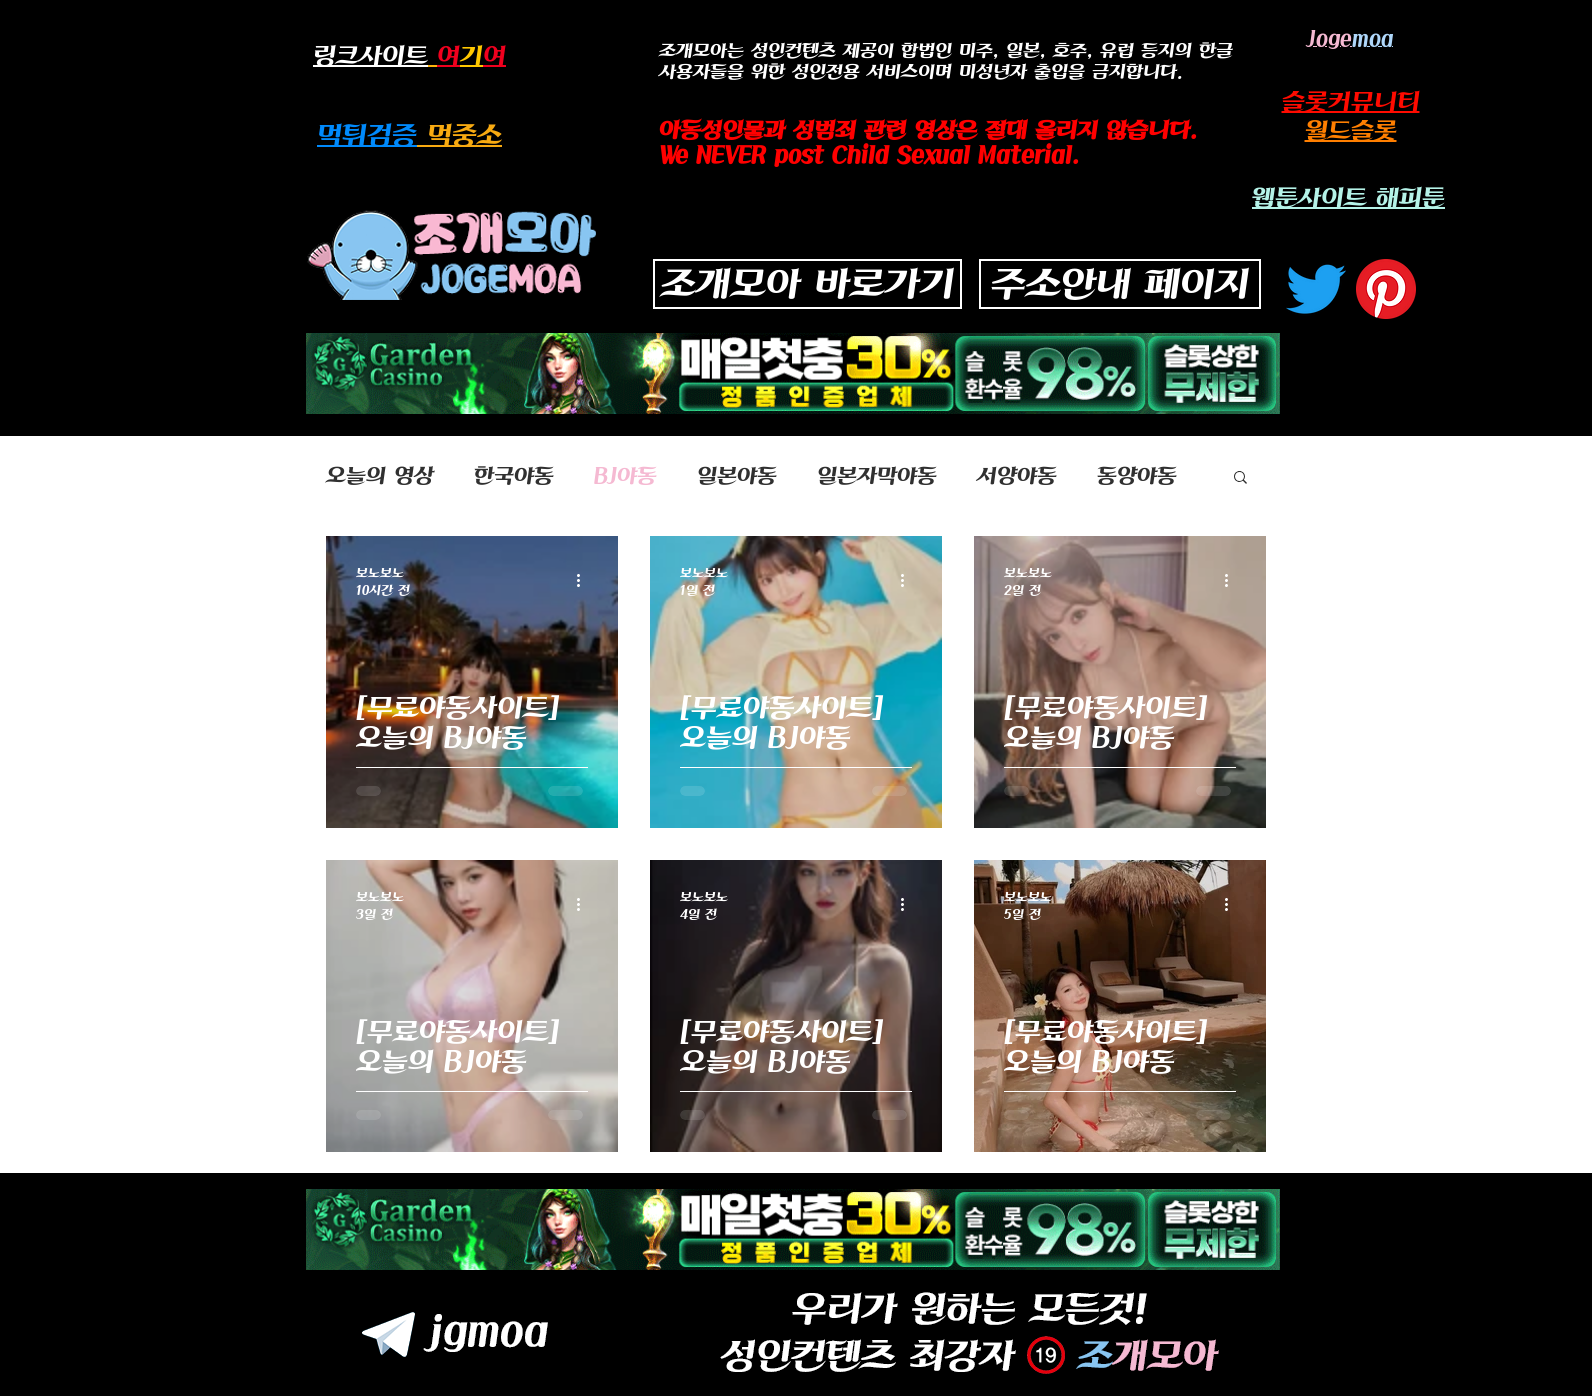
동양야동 (1137, 476)
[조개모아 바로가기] (807, 284)
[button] (1240, 478)
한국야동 (514, 476)
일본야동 (737, 476)
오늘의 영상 (380, 476)
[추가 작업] (585, 580)
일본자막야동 (877, 476)
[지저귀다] (1316, 289)
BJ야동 (625, 476)
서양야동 (1017, 476)
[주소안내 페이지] (1120, 284)
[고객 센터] (1386, 289)
